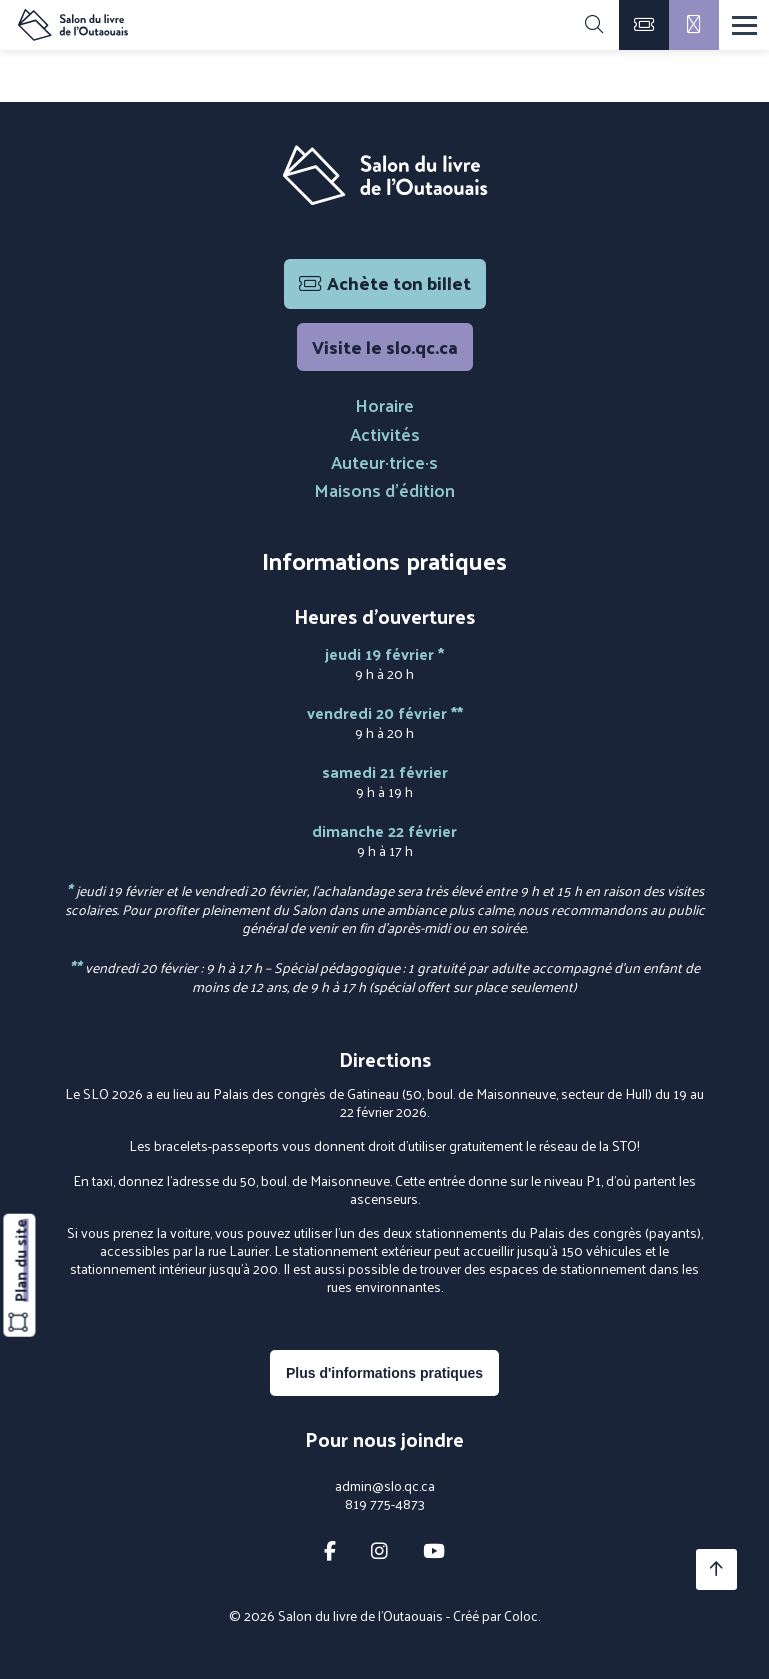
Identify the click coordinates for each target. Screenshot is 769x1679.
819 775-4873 (385, 1504)
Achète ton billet (385, 282)
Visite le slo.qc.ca (385, 346)
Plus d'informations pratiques (384, 1373)
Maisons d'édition (384, 489)
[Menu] (744, 25)
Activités (385, 433)
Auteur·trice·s (384, 461)
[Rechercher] (594, 25)
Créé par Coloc (495, 1615)
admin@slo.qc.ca (385, 1486)
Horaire (384, 404)
